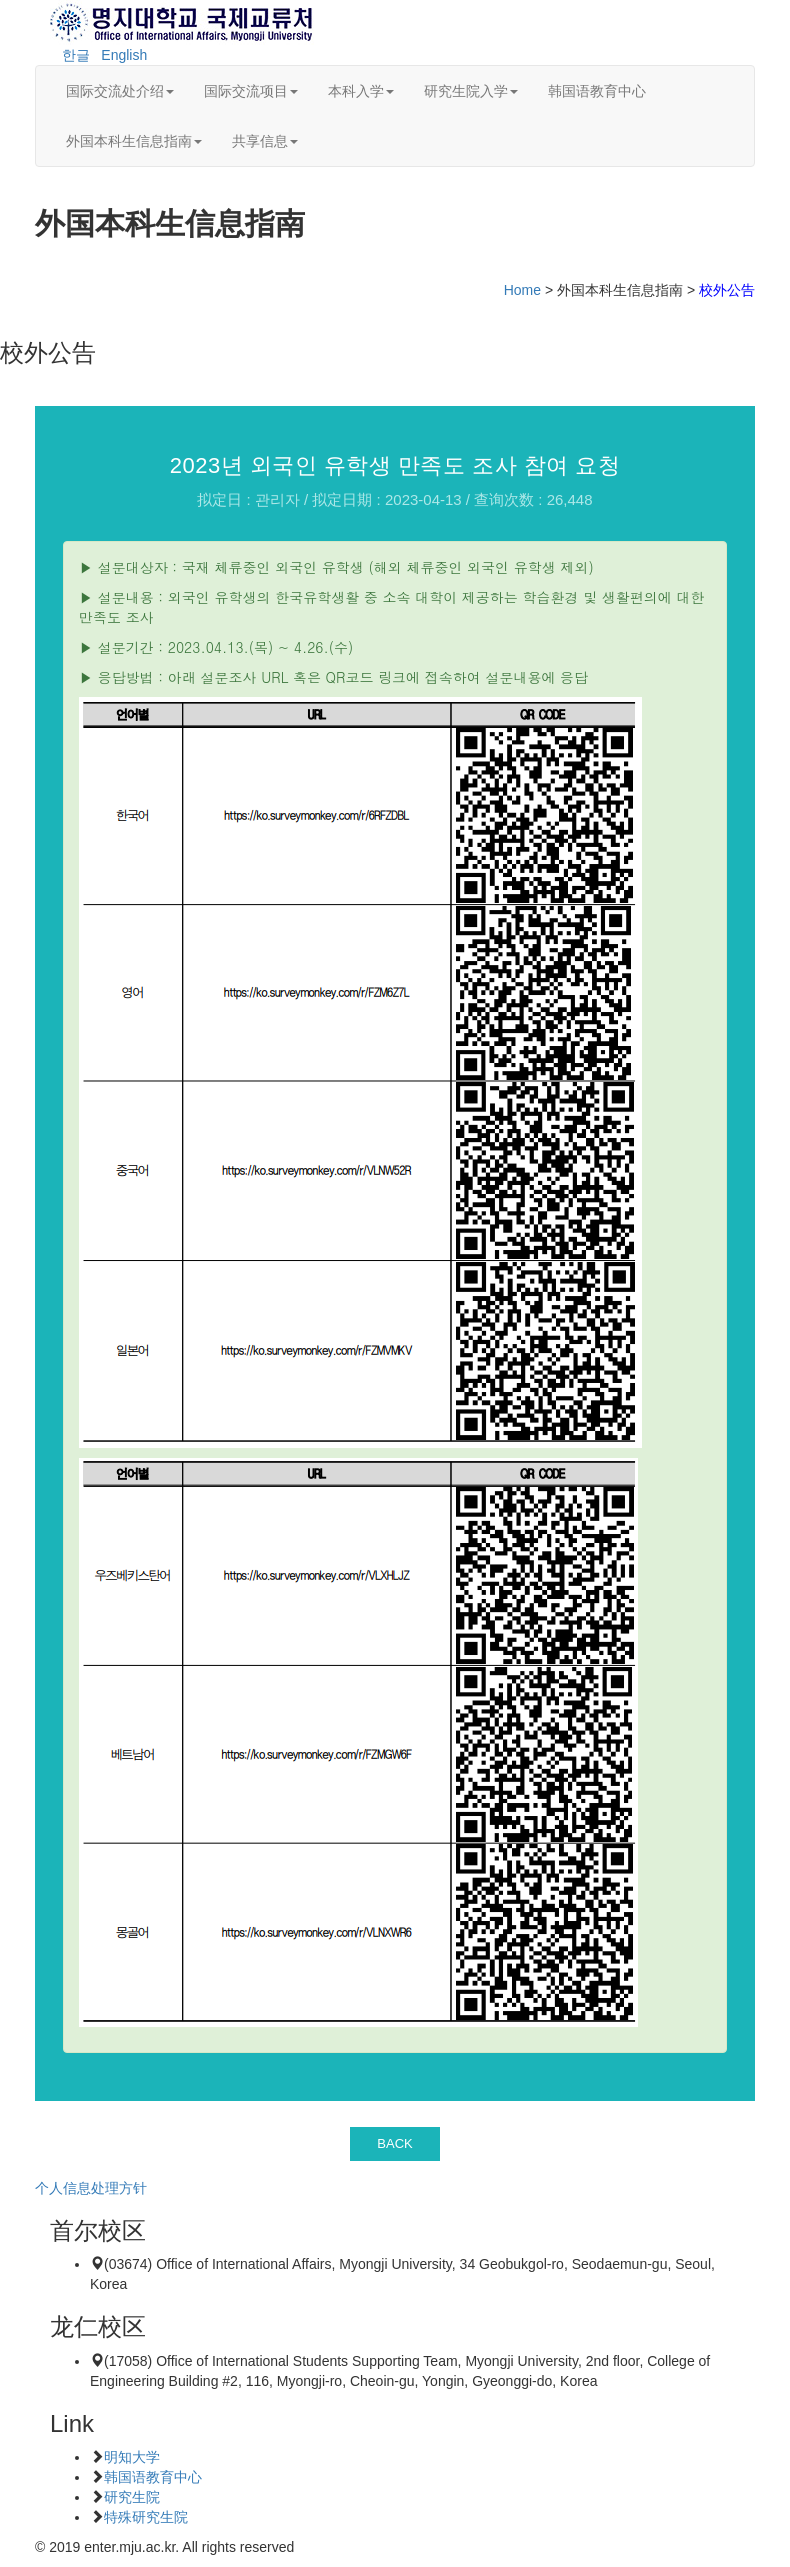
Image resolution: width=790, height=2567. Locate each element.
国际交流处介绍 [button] (120, 91)
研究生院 (132, 2497)
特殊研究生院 (146, 2517)
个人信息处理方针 (91, 2188)
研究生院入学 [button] (471, 91)
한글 (76, 55)
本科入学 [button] (361, 91)
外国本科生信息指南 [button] (134, 141)
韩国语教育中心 (597, 91)
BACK (395, 2143)
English (124, 55)
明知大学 (132, 2457)
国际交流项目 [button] (251, 91)
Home (522, 290)
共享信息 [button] (265, 141)
